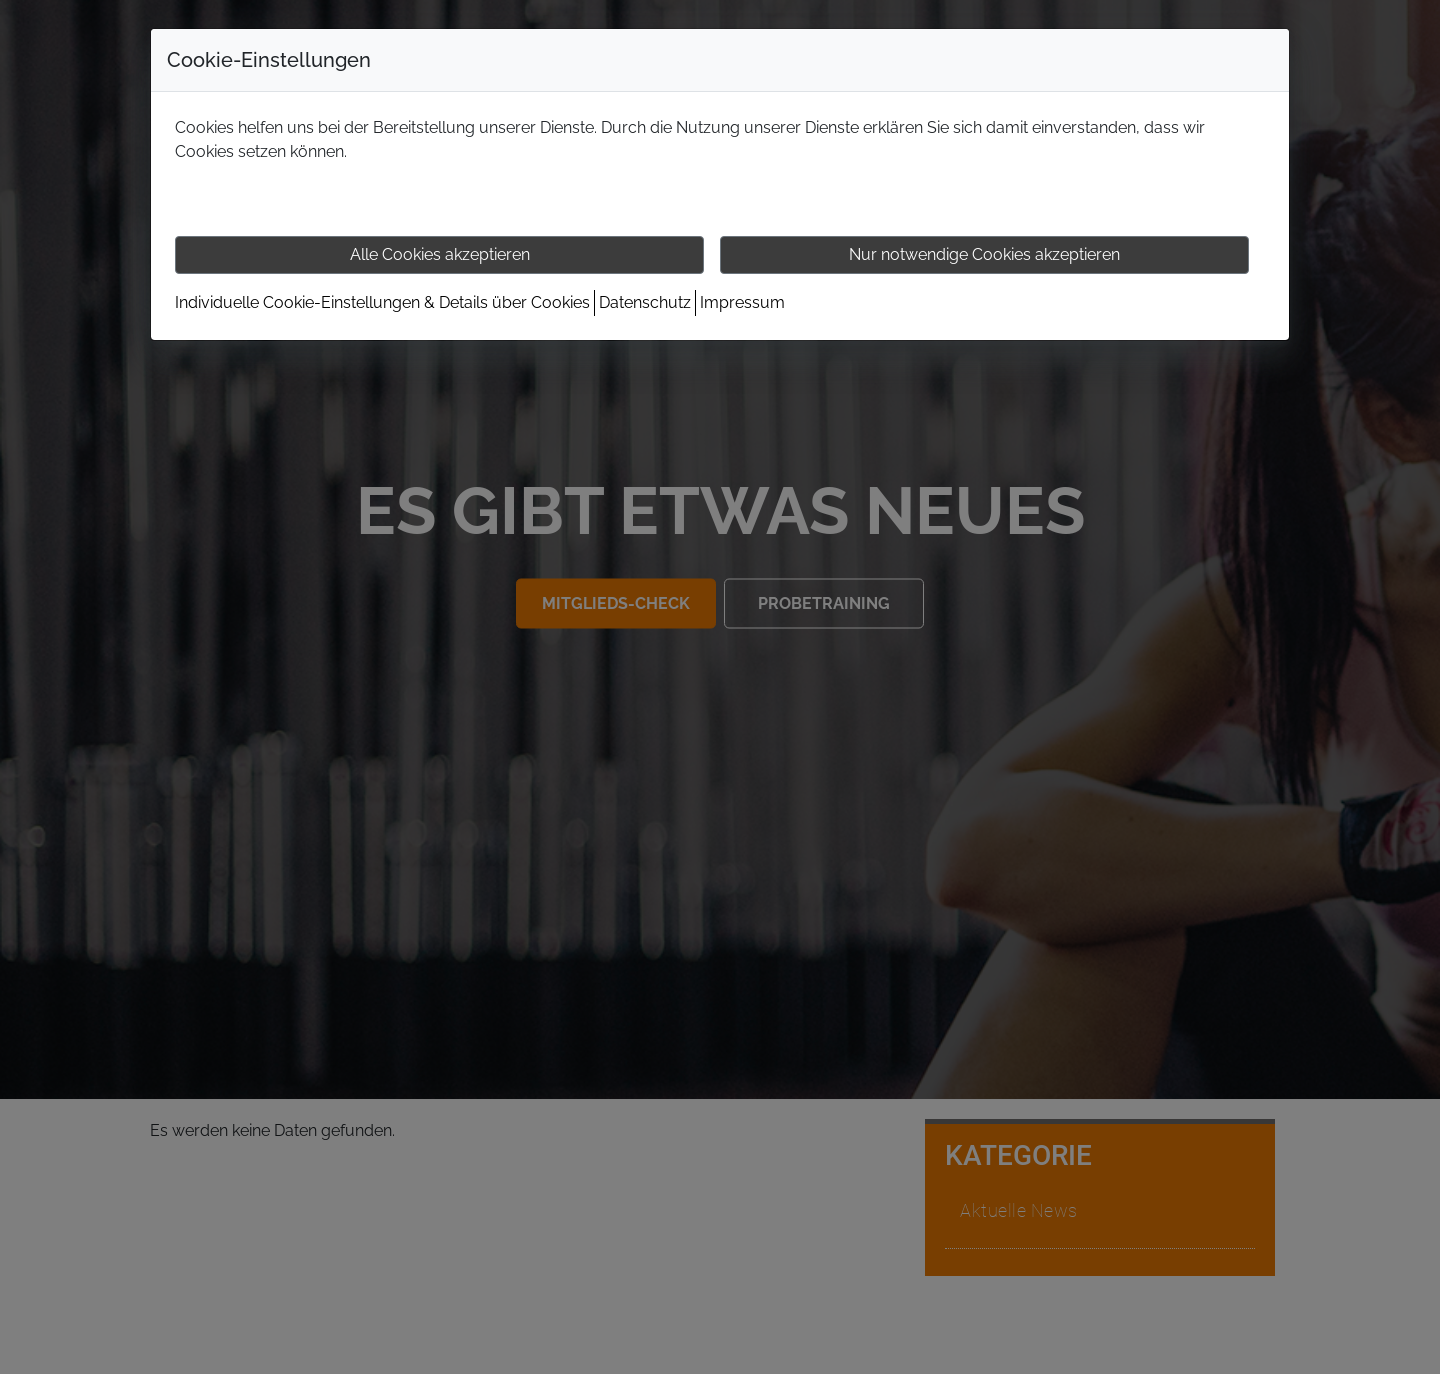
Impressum (742, 302)
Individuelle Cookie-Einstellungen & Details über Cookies (382, 302)
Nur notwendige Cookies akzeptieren (984, 254)
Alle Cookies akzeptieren (440, 254)
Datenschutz (645, 302)
